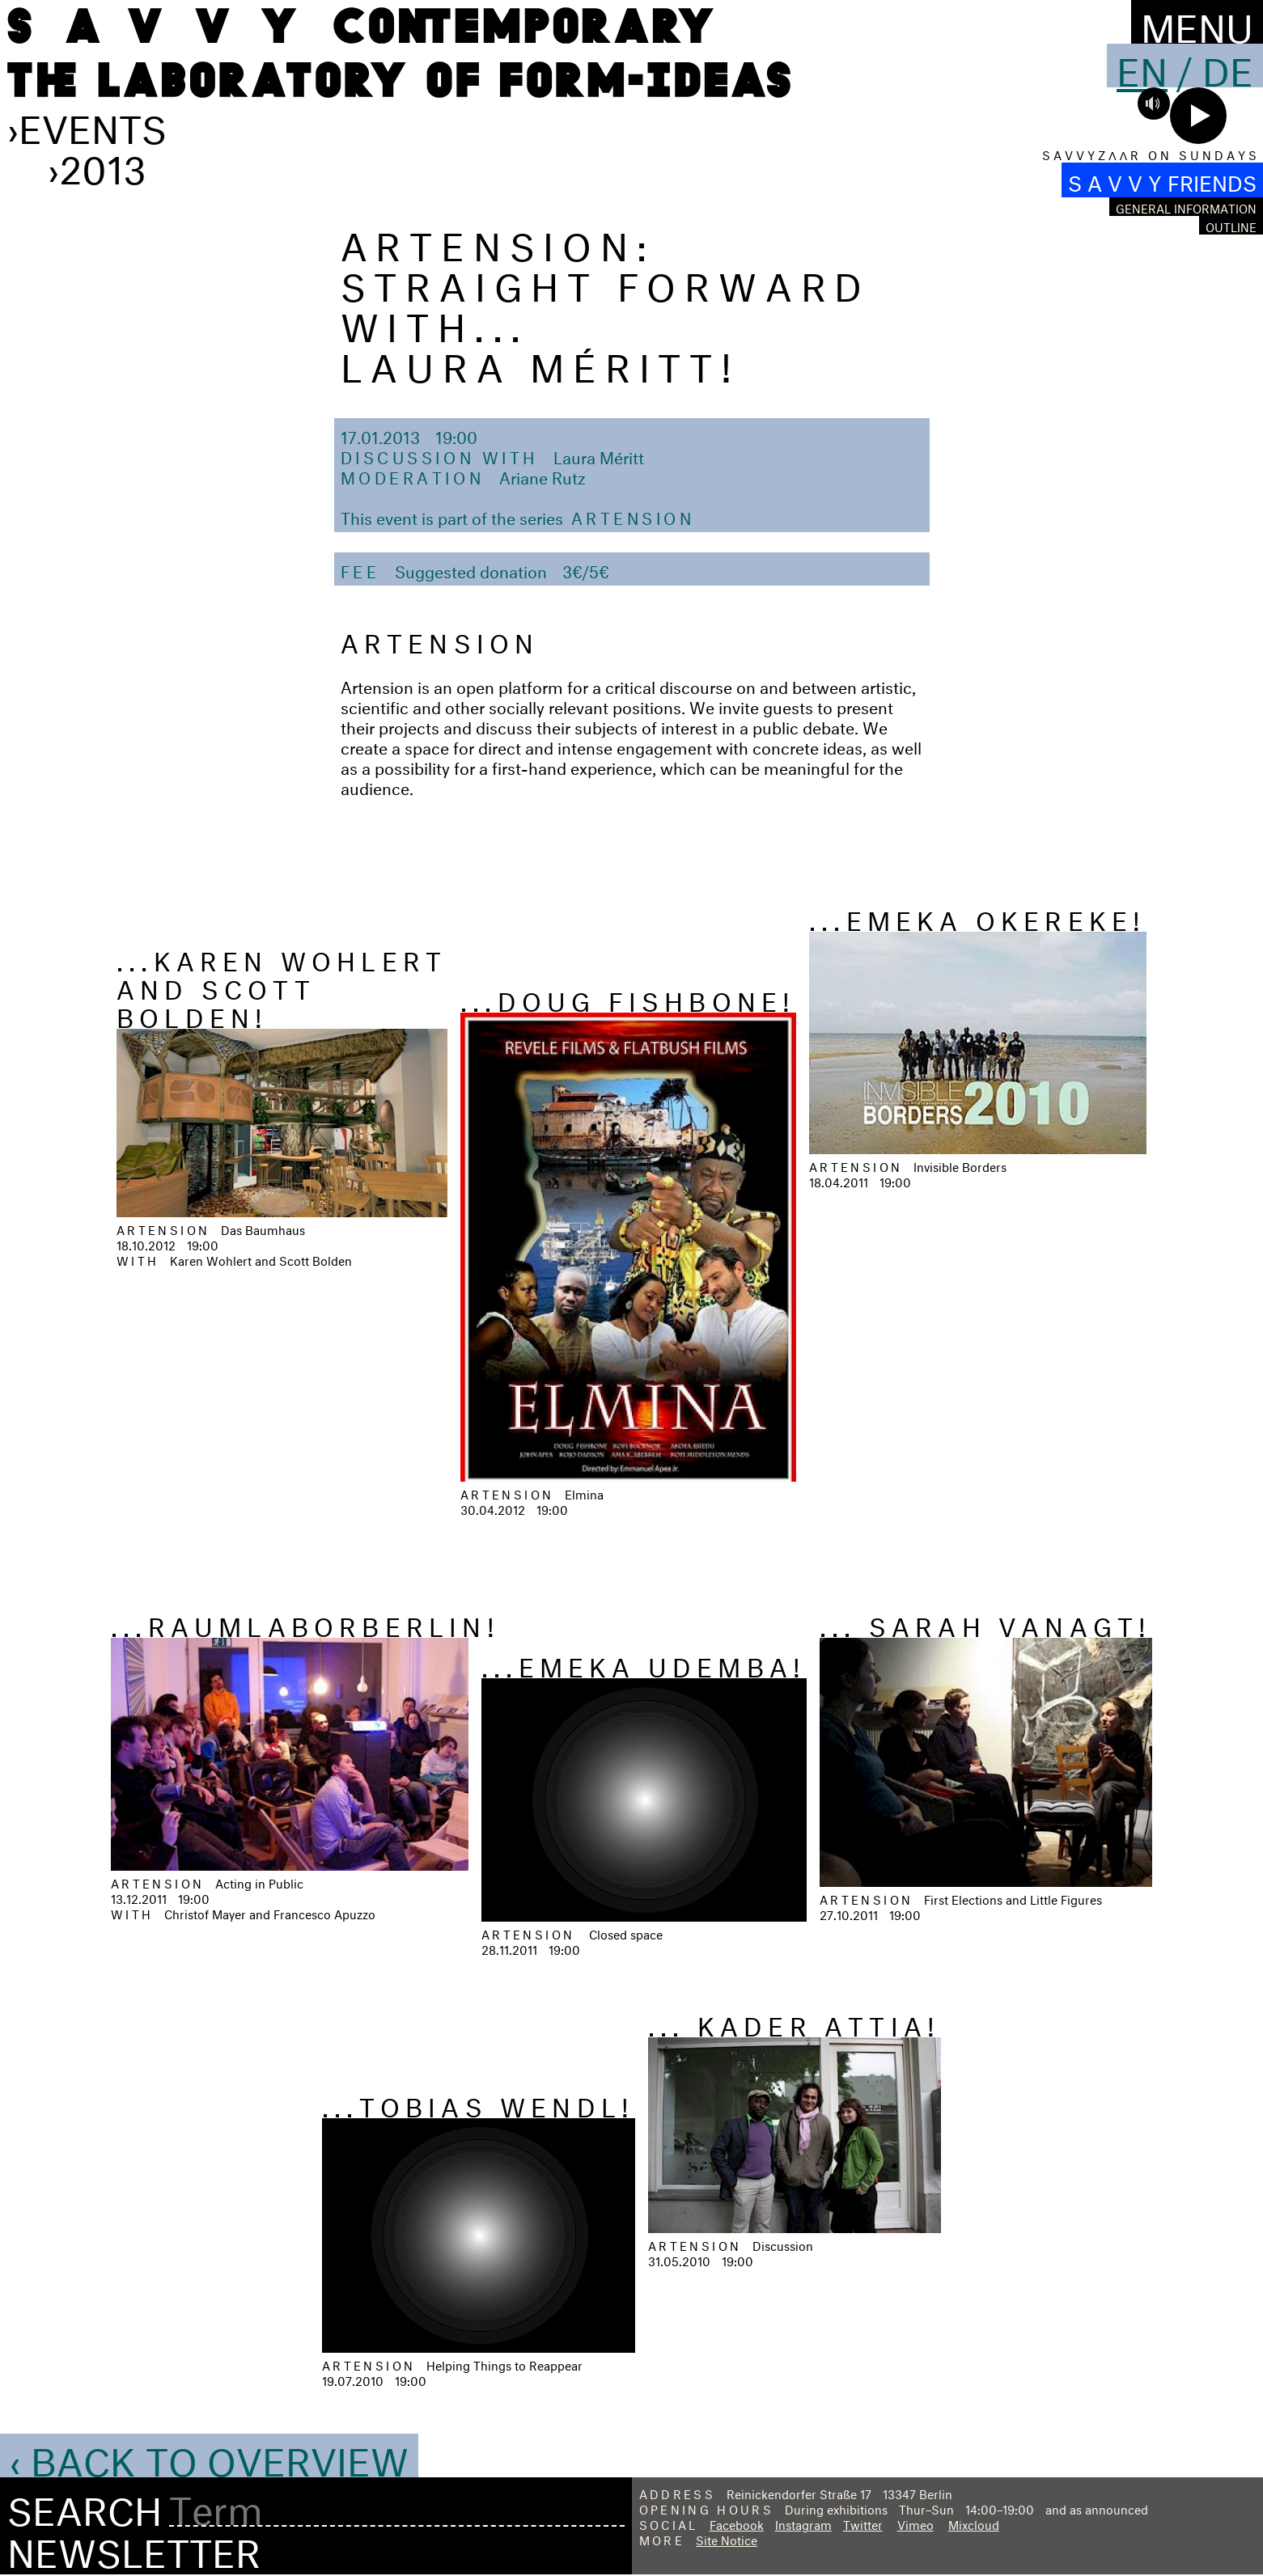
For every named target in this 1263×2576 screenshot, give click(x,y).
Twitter (863, 2523)
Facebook (737, 2523)
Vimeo (915, 2523)
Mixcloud (973, 2523)
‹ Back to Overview (209, 2455)
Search (84, 2506)
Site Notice (726, 2538)
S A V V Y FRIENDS (1162, 180)
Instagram (803, 2523)
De (1227, 65)
